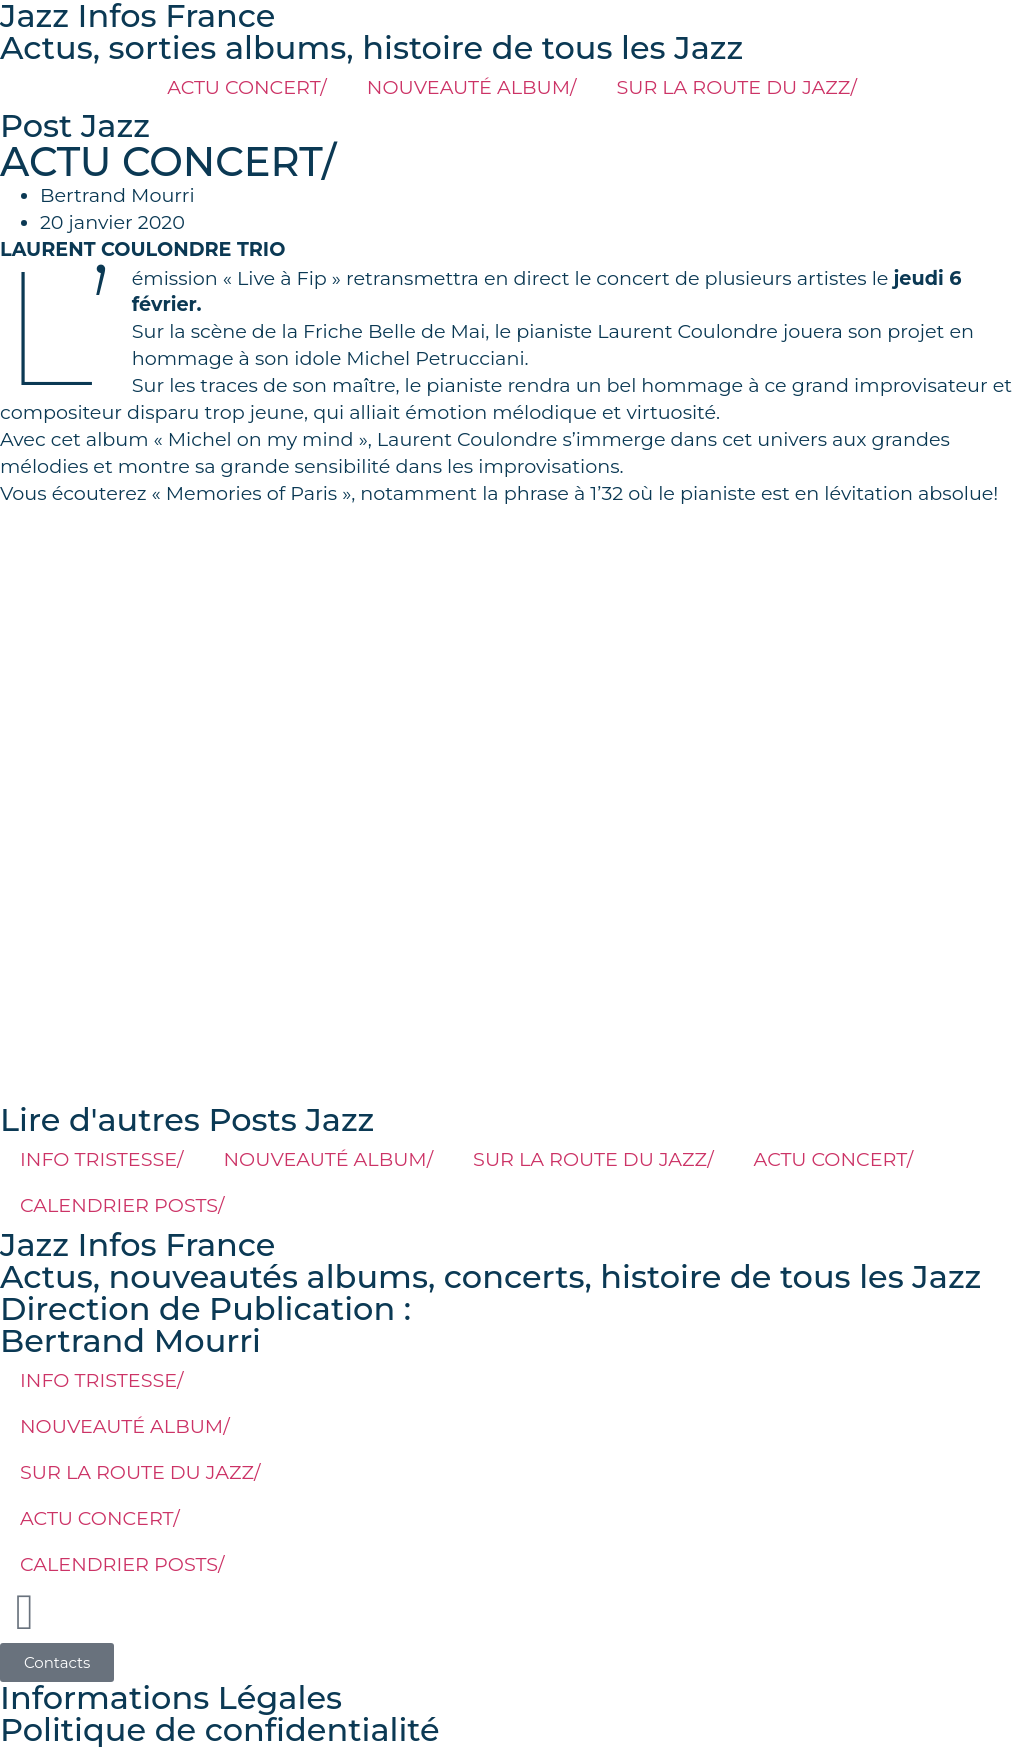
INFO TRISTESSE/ (102, 1159)
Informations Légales (171, 1697)
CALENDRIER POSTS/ (122, 1205)
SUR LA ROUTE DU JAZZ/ (736, 87)
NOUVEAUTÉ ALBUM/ (472, 87)
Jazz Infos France (137, 1244)
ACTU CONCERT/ (247, 87)
